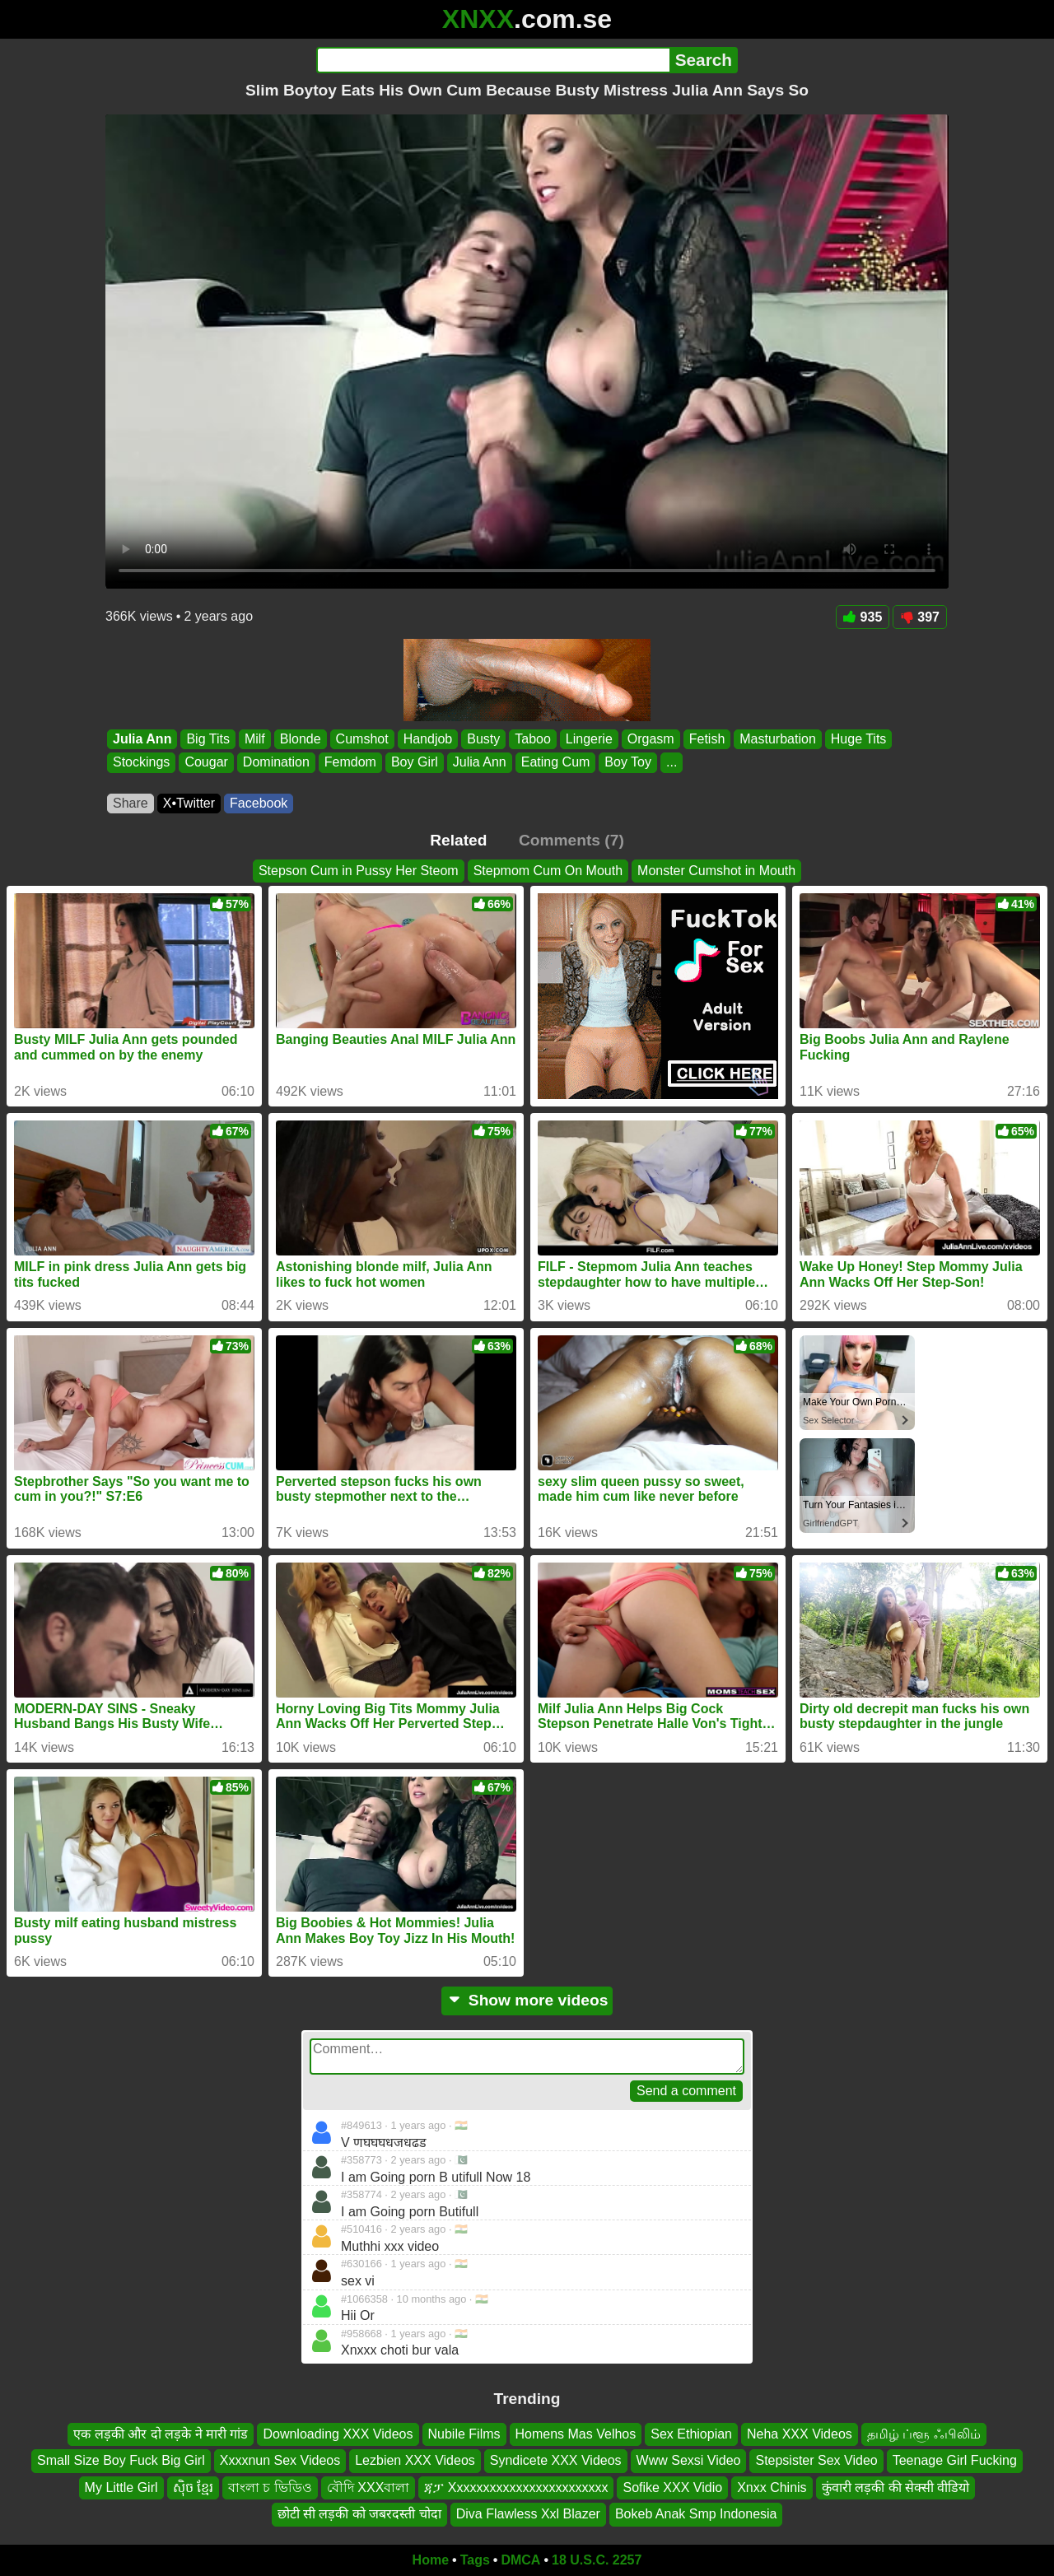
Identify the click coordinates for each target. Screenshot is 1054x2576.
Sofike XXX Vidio (672, 2487)
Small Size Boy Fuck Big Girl (121, 2460)
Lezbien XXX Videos (415, 2460)
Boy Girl (414, 763)
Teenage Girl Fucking (955, 2460)
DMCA (520, 2560)
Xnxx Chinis (771, 2487)
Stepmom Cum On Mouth (548, 871)
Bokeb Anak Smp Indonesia (696, 2514)
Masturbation (777, 739)
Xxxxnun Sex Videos (280, 2460)
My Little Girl (121, 2487)
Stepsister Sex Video (816, 2460)
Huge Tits (859, 739)
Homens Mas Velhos (576, 2434)
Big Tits (207, 739)
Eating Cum (555, 763)
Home (431, 2560)
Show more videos (527, 2000)
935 (863, 617)
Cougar (205, 763)
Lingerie (589, 739)
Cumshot (362, 739)
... (671, 763)
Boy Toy (627, 763)
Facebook (258, 803)
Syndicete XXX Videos (556, 2460)
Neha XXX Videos (799, 2434)
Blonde (300, 739)
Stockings (141, 763)
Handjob (428, 739)
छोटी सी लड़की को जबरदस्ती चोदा (359, 2514)
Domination (276, 763)
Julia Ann (142, 739)
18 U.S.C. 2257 (596, 2560)
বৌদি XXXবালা (368, 2487)
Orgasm (650, 739)
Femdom (350, 763)
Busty (483, 739)
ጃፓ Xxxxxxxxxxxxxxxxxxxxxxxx (516, 2487)
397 (920, 617)
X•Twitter (189, 803)
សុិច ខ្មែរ (193, 2487)
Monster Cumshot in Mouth (716, 871)
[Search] (492, 60)
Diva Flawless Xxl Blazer (528, 2514)
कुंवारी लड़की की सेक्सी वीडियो (896, 2487)
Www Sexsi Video (689, 2460)
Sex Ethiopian (691, 2434)
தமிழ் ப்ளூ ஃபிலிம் (924, 2434)
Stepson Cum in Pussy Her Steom (359, 871)
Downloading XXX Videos (338, 2434)
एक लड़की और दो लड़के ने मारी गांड (160, 2434)
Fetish (707, 739)
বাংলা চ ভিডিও (270, 2487)
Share (130, 803)
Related (458, 840)
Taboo (533, 739)
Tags (475, 2560)
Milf (255, 739)
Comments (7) (571, 840)
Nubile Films (464, 2434)
